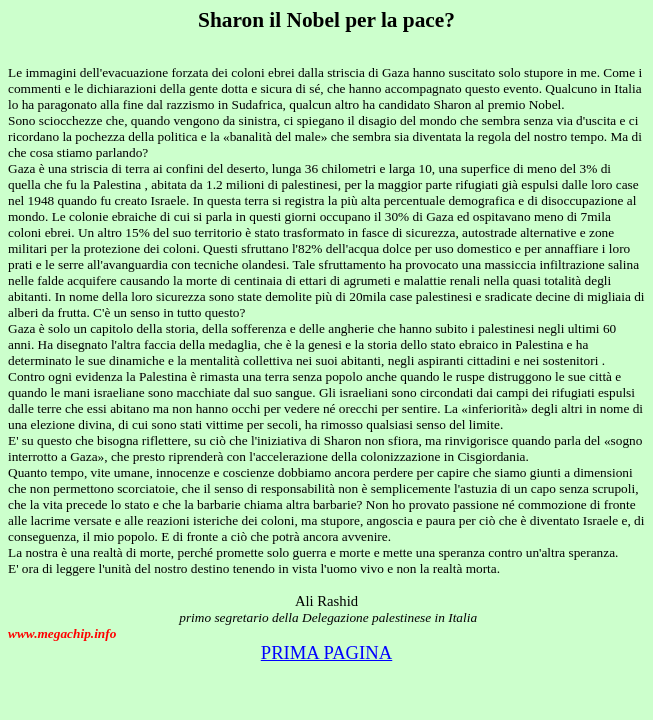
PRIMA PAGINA (327, 652)
